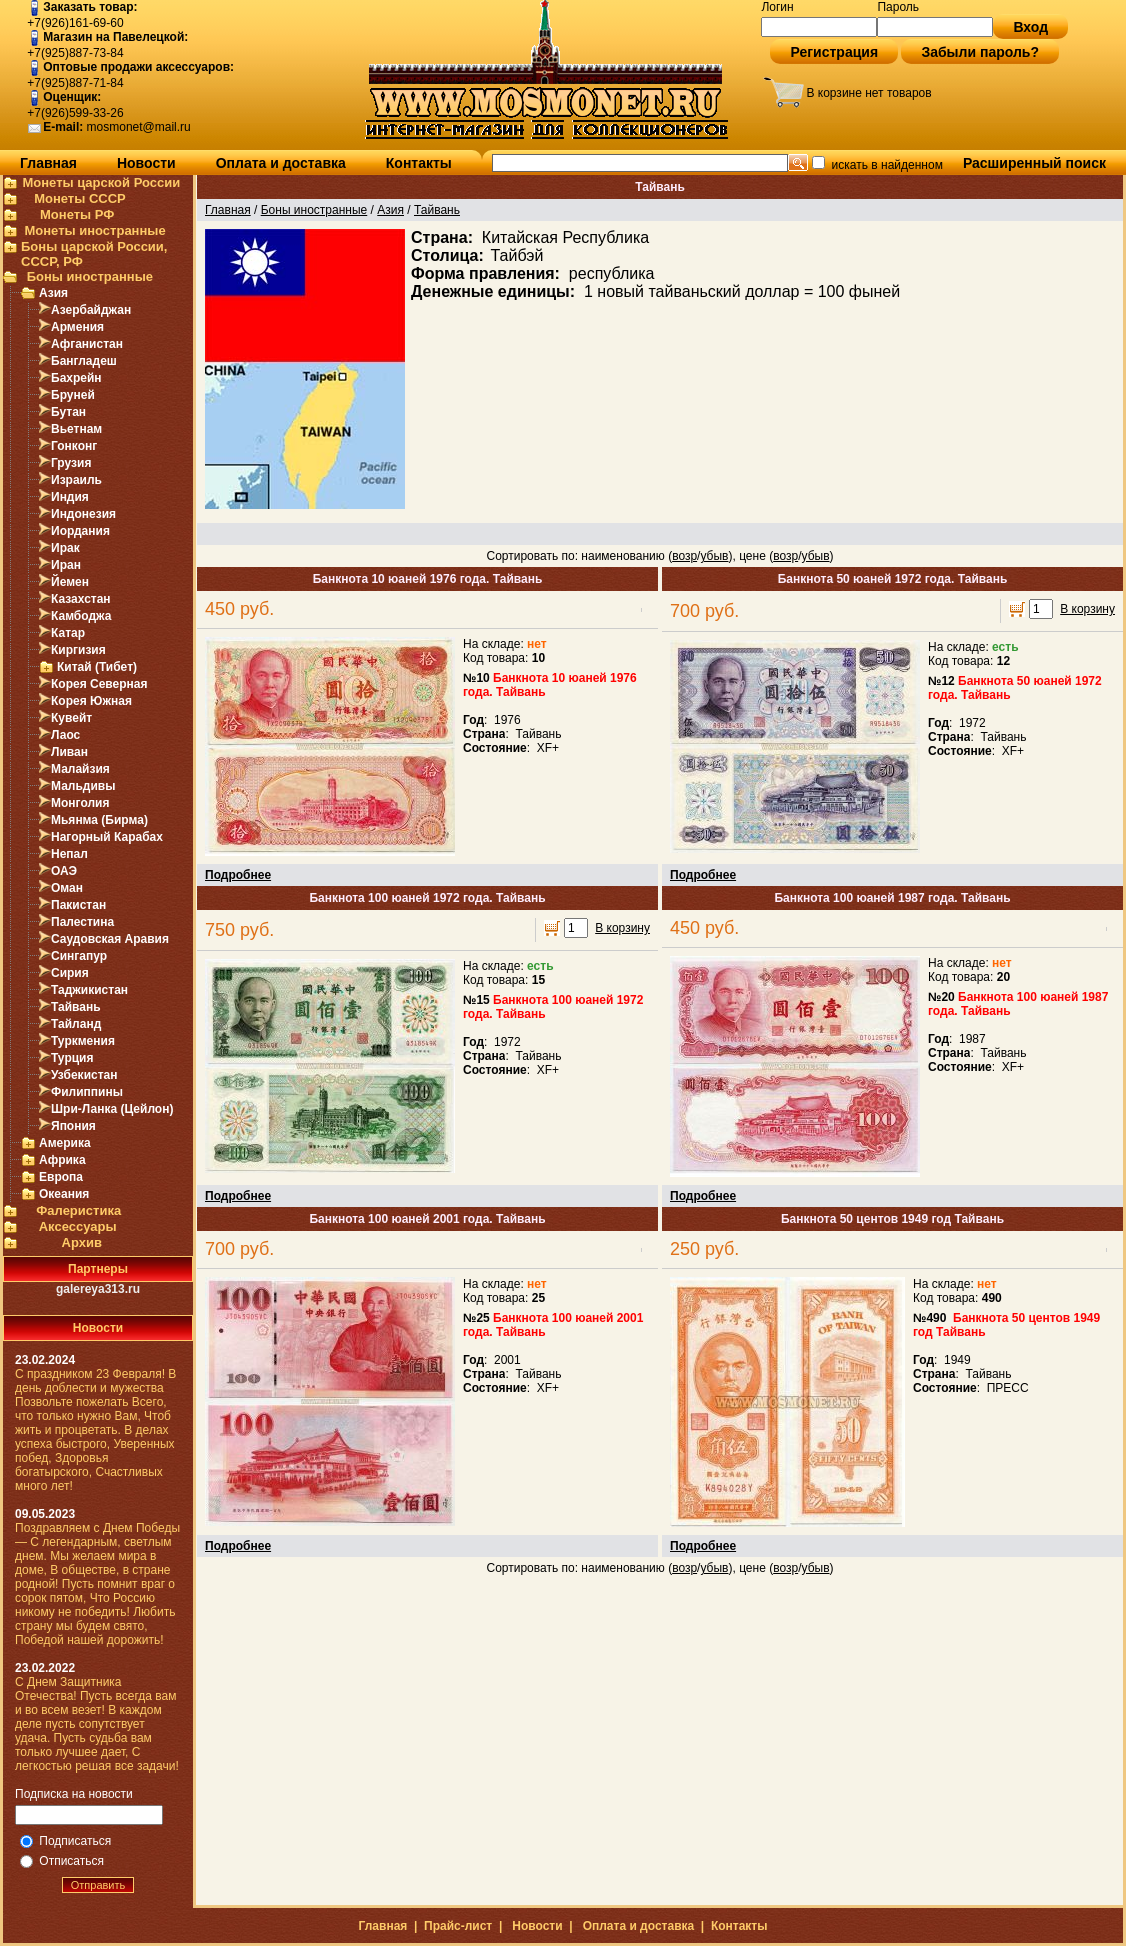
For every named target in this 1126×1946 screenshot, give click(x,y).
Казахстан (81, 599)
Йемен (70, 582)
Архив (82, 1242)
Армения (77, 327)
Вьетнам (76, 429)
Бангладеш (84, 361)
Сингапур (79, 956)
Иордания (80, 531)
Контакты (419, 163)
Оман (67, 888)
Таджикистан (89, 990)
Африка (62, 1160)
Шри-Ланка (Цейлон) (112, 1109)
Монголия (80, 803)
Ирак (65, 548)
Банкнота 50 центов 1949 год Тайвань (892, 1219)
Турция (72, 1058)
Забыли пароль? (980, 52)
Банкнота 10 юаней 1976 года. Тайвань (428, 579)
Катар (68, 633)
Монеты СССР (80, 198)
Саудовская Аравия (110, 939)
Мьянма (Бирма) (99, 820)
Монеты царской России (101, 182)
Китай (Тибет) (97, 667)
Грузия (71, 463)
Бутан (68, 412)
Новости (146, 163)
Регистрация (834, 52)
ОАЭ (64, 871)
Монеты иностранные (94, 230)
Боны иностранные (90, 276)
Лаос (65, 735)
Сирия (70, 973)
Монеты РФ (77, 214)
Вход (1030, 27)
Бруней (73, 395)
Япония (73, 1126)
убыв (714, 556)
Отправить (98, 1885)
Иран (66, 565)
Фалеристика (78, 1210)
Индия (70, 497)
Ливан (69, 752)
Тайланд (76, 1024)
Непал (69, 854)
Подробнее (238, 875)
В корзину (1087, 609)
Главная (48, 163)
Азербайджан (91, 310)
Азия (53, 293)
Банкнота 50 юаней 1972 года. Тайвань (893, 579)
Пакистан (78, 905)
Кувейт (71, 718)
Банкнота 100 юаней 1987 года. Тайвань (892, 898)
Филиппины (87, 1092)
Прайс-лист (458, 1926)
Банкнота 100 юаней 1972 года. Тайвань (427, 898)
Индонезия (83, 514)
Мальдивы (83, 786)
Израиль (76, 480)
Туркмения (83, 1041)
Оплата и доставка (281, 163)
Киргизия (78, 650)
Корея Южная (91, 701)
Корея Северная (99, 684)
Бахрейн (76, 378)
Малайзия (80, 769)
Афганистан (87, 344)
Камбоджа (81, 616)
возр (684, 556)
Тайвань (76, 1007)
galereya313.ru (98, 1289)
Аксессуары (78, 1226)
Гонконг (74, 446)
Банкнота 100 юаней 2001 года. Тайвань (427, 1219)
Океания (64, 1194)
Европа (61, 1177)
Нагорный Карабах (107, 837)
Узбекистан (84, 1075)
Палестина (82, 922)
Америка (65, 1143)
